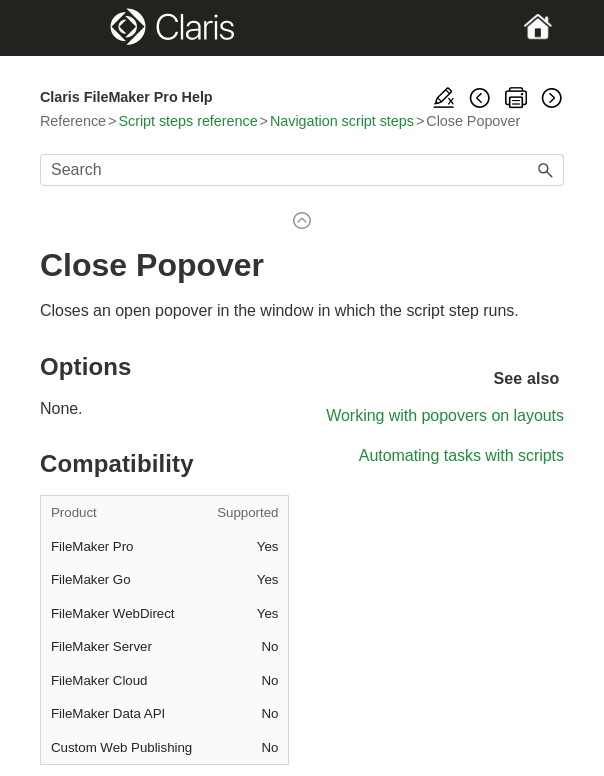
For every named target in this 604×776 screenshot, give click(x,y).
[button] (546, 170)
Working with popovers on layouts (445, 415)
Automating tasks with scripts (461, 455)
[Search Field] (302, 170)
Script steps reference (187, 121)
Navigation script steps (342, 121)
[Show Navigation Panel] (64, 28)
